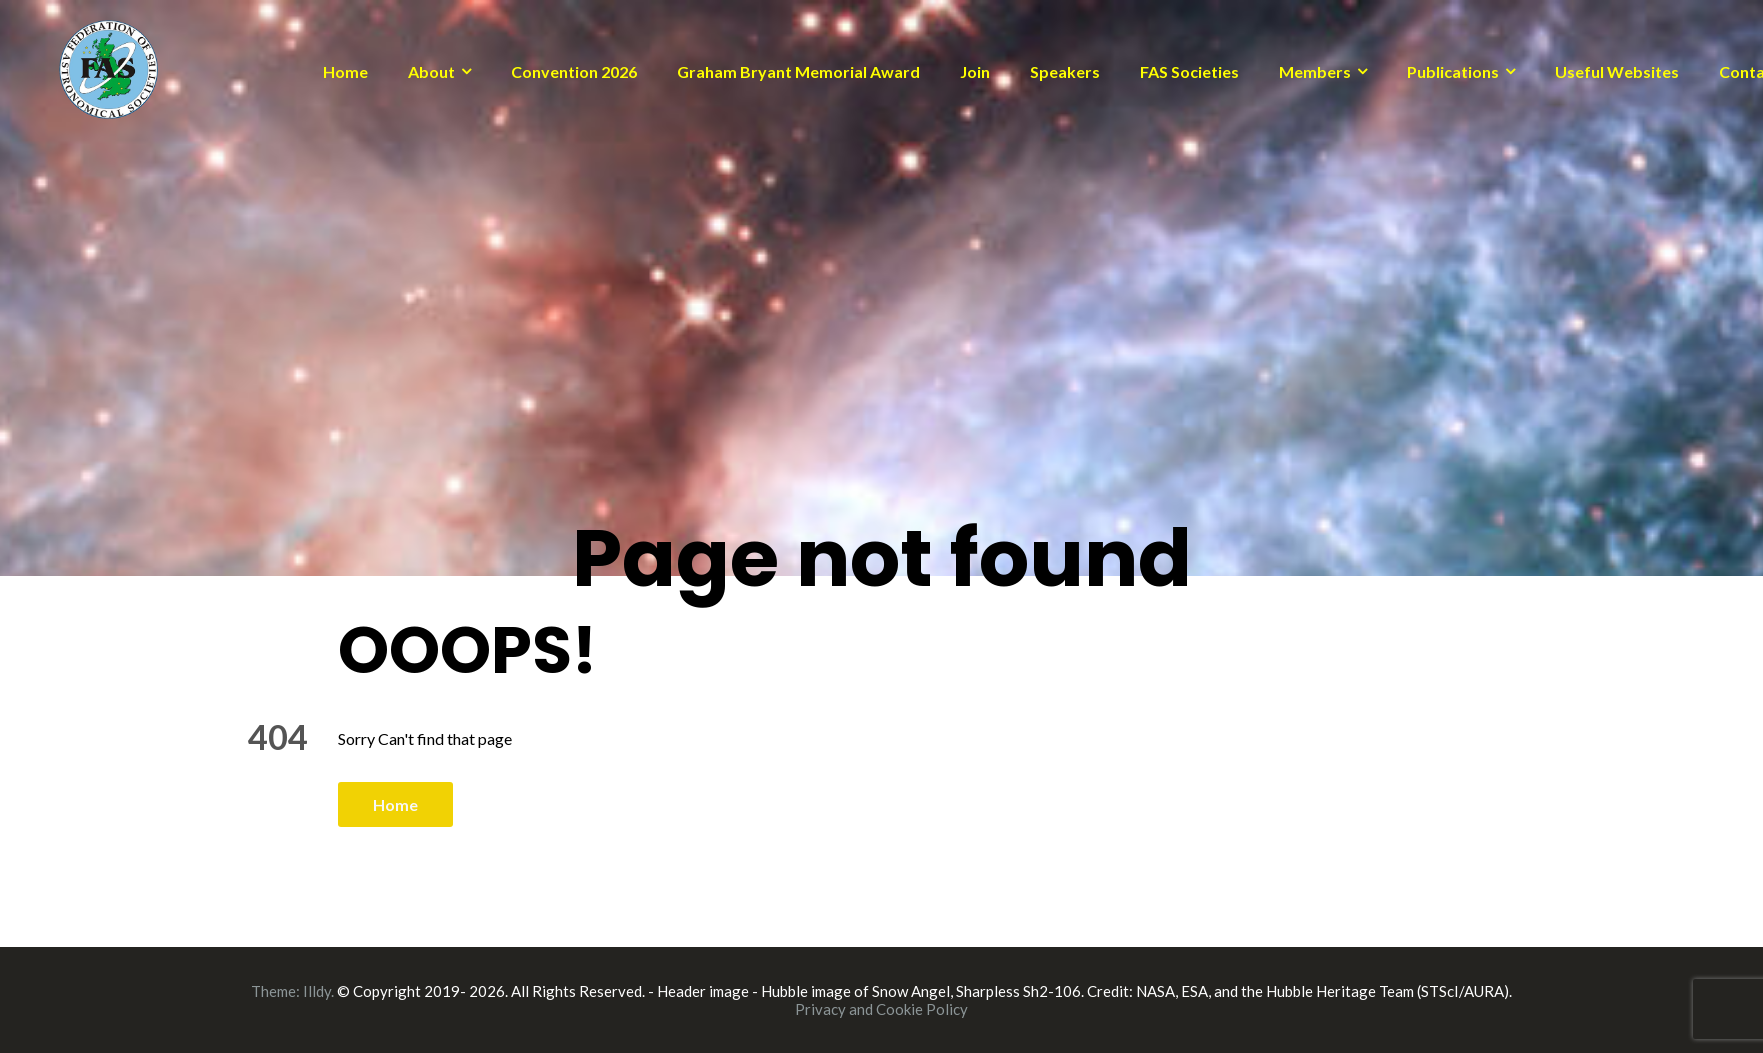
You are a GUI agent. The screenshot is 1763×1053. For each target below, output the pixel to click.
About (431, 71)
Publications (1453, 71)
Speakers (1065, 71)
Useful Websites (1617, 71)
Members (1315, 71)
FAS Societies (1189, 71)
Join (975, 71)
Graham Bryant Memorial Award (798, 71)
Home (345, 71)
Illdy (317, 991)
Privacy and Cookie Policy (881, 1009)
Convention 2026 (574, 71)
